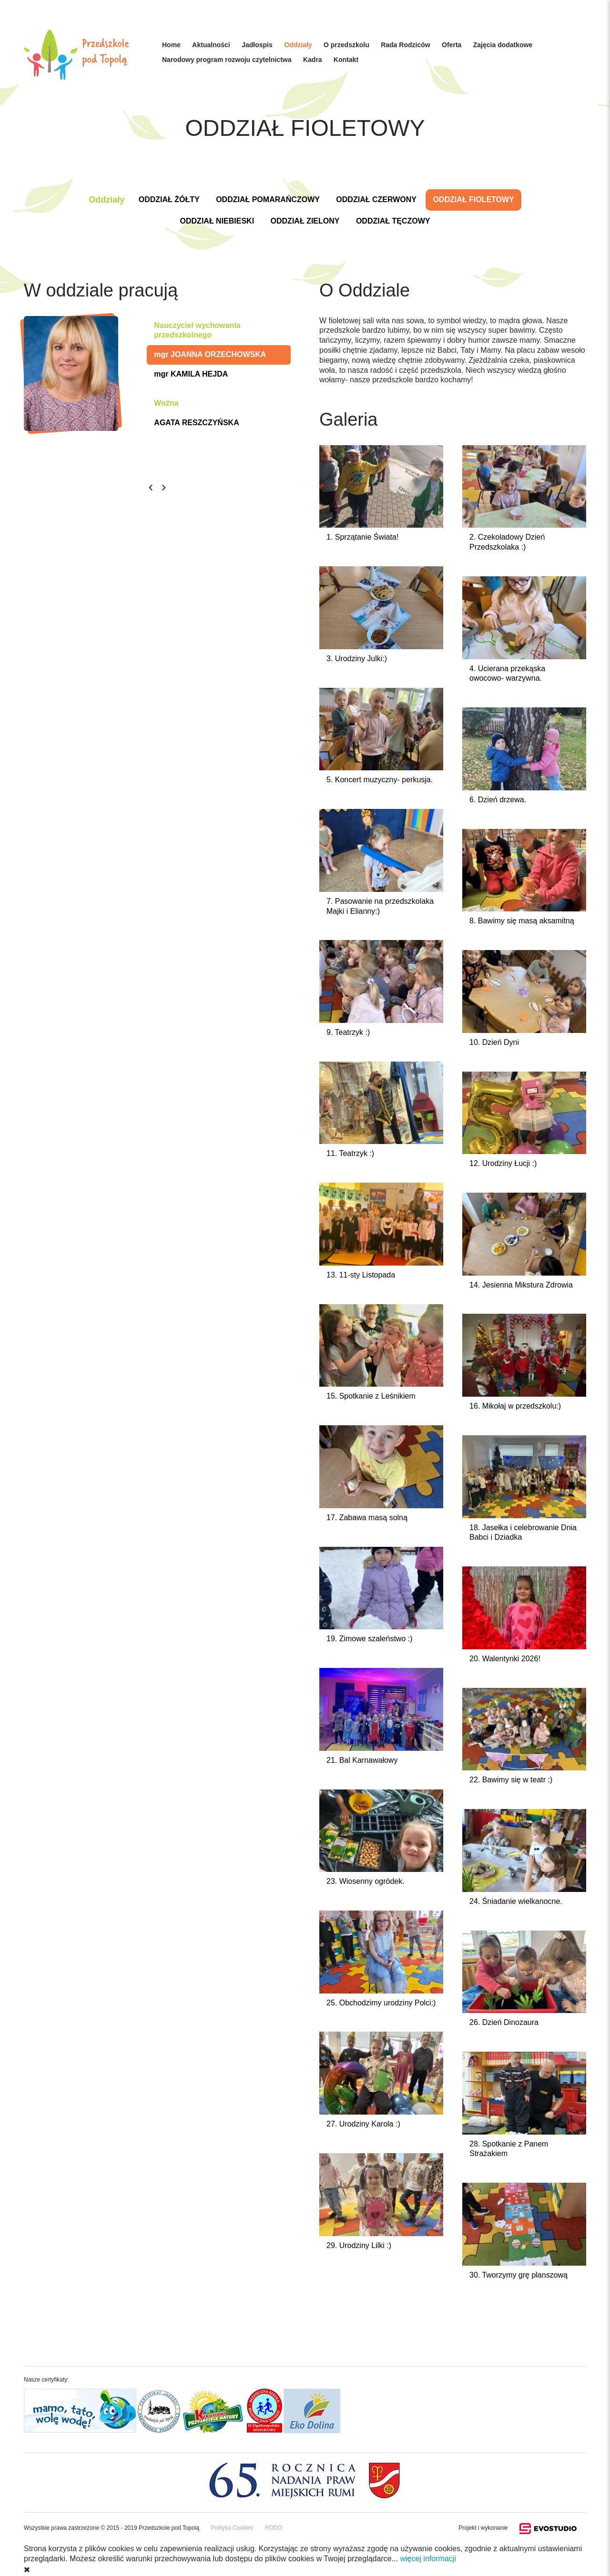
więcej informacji (428, 2559)
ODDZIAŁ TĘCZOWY (393, 221)
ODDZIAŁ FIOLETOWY (473, 199)
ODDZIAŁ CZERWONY (376, 199)
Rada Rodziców (405, 45)
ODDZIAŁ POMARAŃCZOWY (268, 199)
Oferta (451, 45)
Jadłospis (257, 45)
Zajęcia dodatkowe (502, 45)
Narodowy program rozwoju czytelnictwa (227, 59)
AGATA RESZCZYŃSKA (196, 423)
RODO (273, 2528)
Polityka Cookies (232, 2528)
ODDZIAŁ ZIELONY (305, 221)
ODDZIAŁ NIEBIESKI (217, 221)
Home (171, 45)
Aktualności (211, 45)
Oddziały (298, 45)
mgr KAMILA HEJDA (191, 374)
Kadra (312, 59)
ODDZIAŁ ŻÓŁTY (169, 199)
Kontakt (346, 59)
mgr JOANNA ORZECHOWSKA (210, 354)
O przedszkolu (346, 45)
